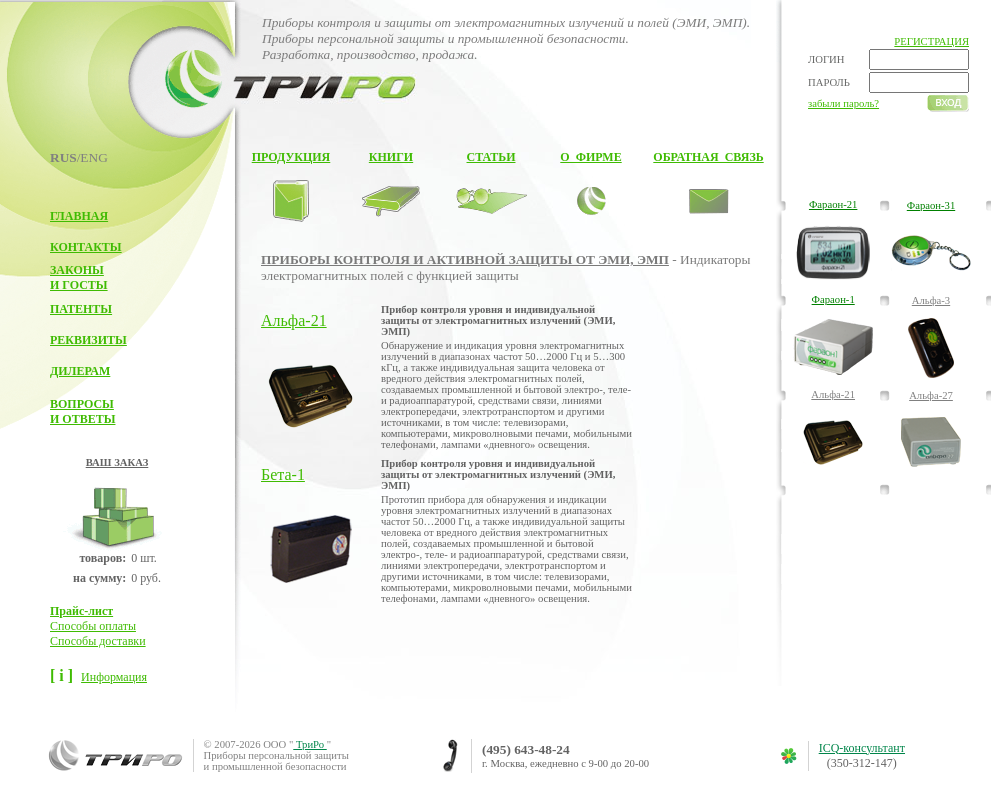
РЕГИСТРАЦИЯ (931, 41)
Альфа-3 (931, 300)
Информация (114, 677)
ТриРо (309, 744)
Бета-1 (283, 474)
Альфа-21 (294, 320)
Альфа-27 (931, 395)
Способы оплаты (93, 626)
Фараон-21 (833, 204)
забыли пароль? (843, 103)
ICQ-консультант (862, 748)
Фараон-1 (833, 299)
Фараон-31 (931, 205)
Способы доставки (98, 641)
